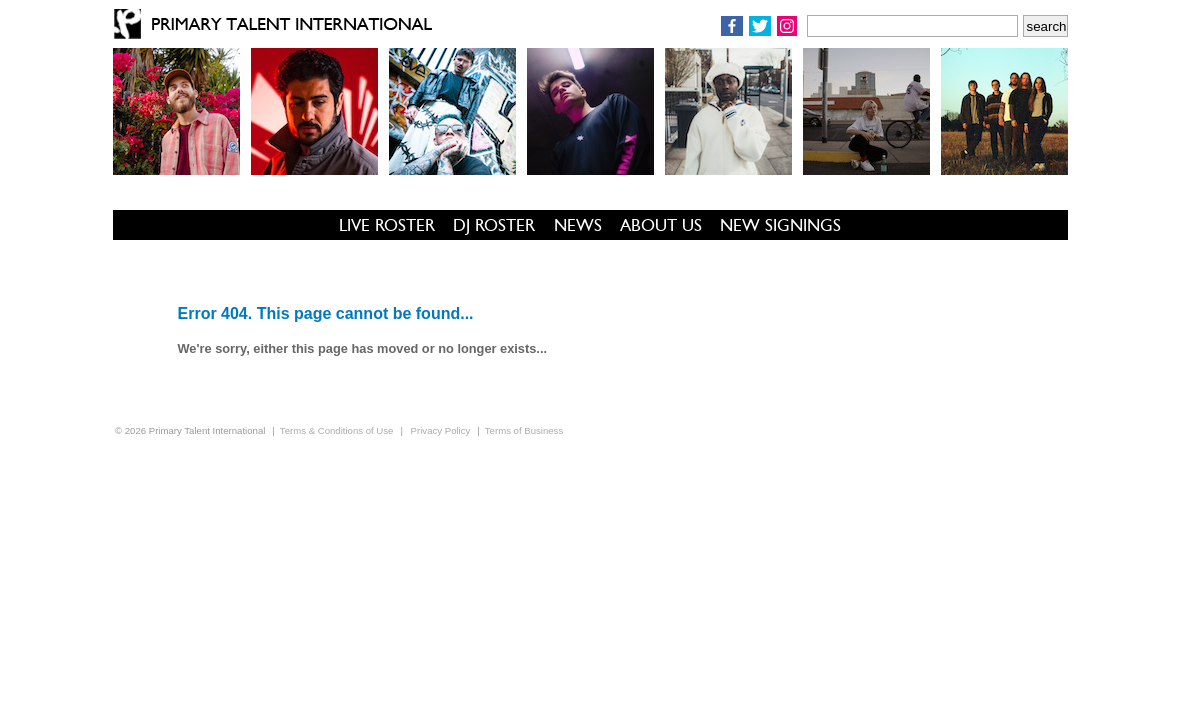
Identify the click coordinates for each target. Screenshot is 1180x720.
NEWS (578, 225)
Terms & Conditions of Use (337, 430)
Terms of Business (524, 430)
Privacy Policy (441, 430)
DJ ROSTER (494, 225)
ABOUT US (661, 225)
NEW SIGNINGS (780, 225)
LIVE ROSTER (387, 225)
